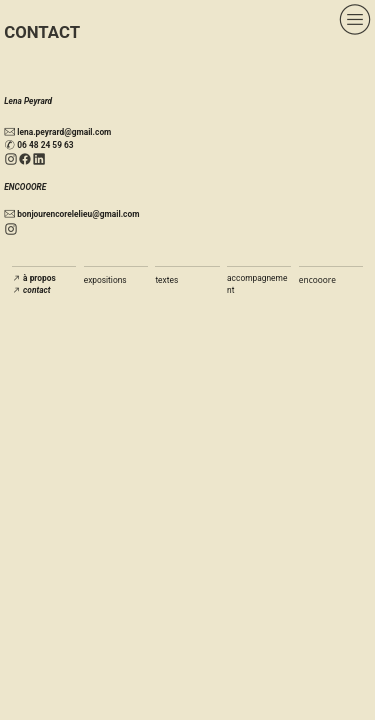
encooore (317, 279)
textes (166, 280)
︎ (39, 159)
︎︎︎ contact (31, 290)
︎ (25, 159)
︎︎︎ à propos (34, 278)
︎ (11, 159)
